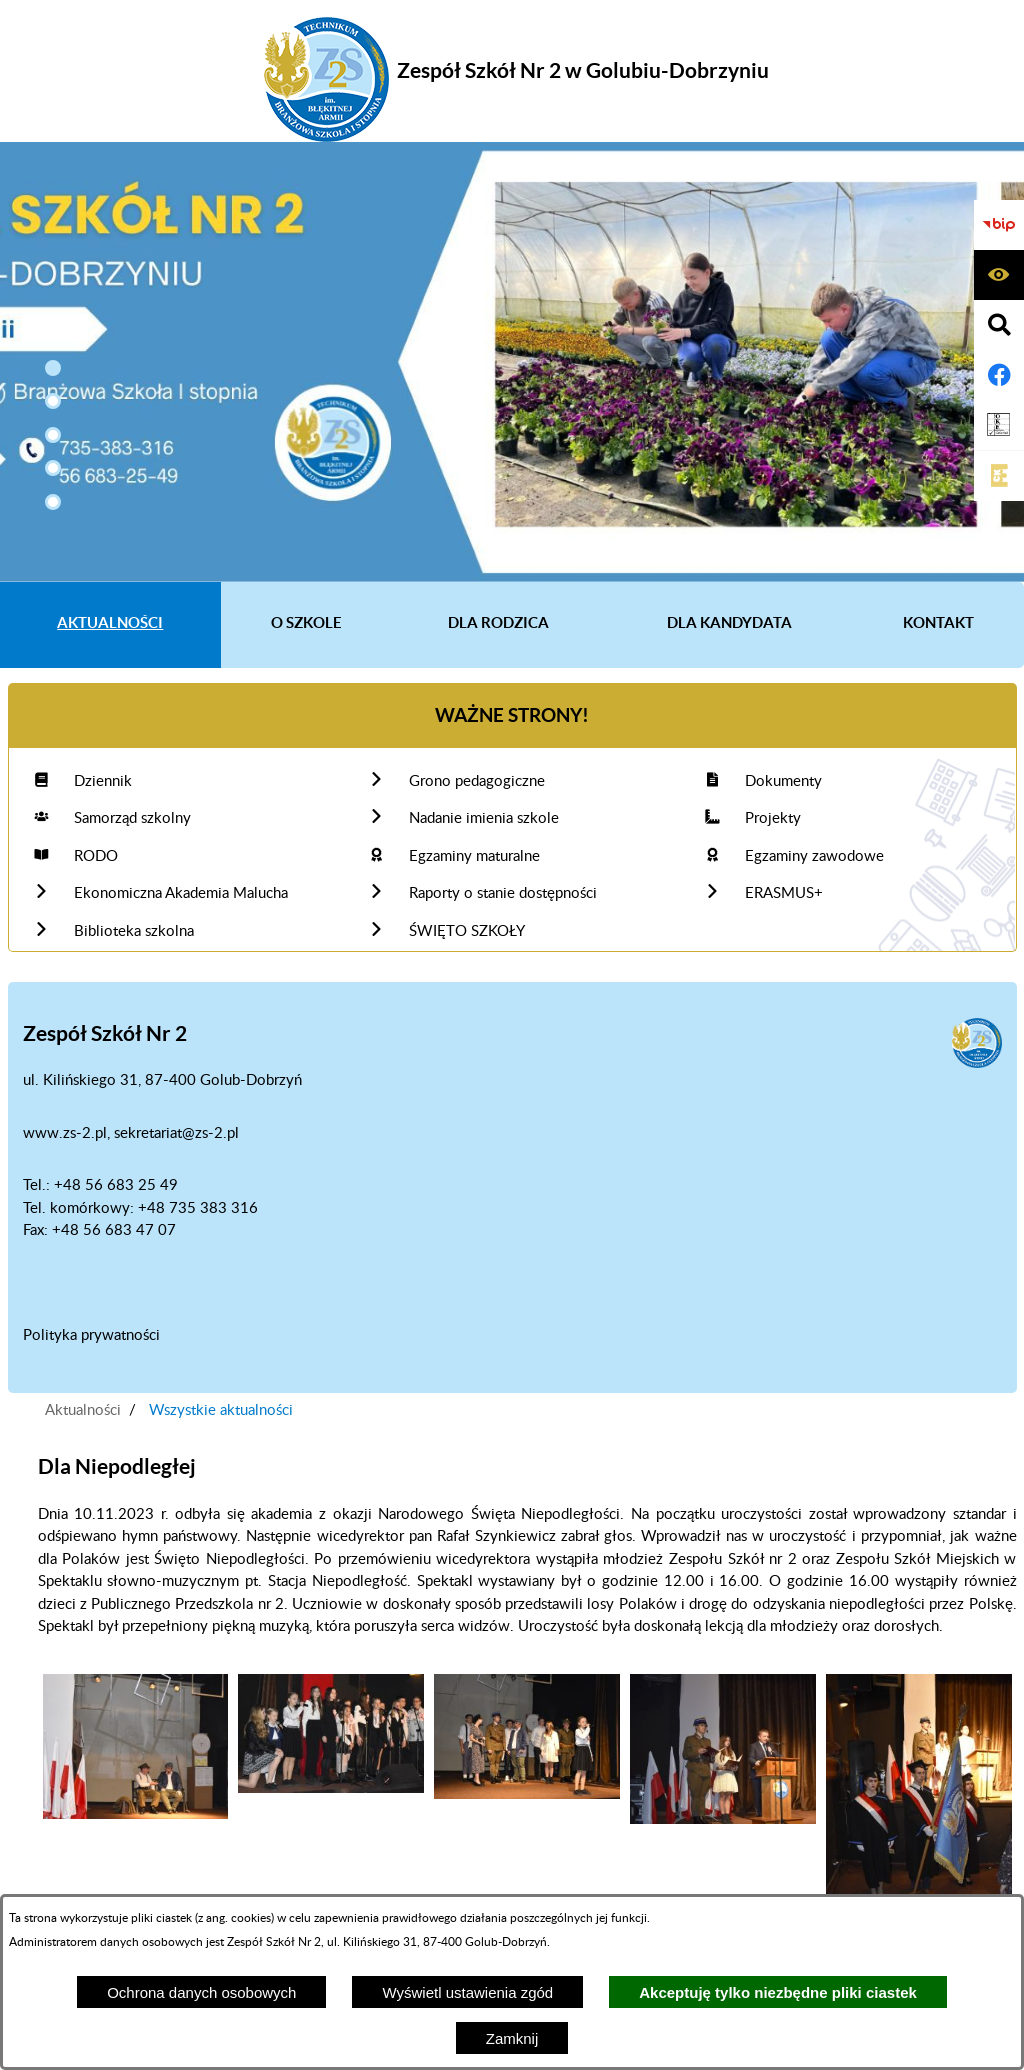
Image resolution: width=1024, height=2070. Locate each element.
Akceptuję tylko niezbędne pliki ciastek (778, 1992)
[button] (53, 368)
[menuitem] (110, 625)
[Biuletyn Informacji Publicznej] (999, 225)
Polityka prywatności (91, 1335)
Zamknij (512, 2038)
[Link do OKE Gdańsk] (999, 425)
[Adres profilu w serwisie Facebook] (999, 375)
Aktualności (83, 1410)
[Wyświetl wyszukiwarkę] (999, 325)
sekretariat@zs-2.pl (176, 1133)
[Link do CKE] (999, 476)
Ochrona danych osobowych (201, 1992)
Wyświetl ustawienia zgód (467, 1992)
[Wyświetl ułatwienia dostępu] (999, 275)
